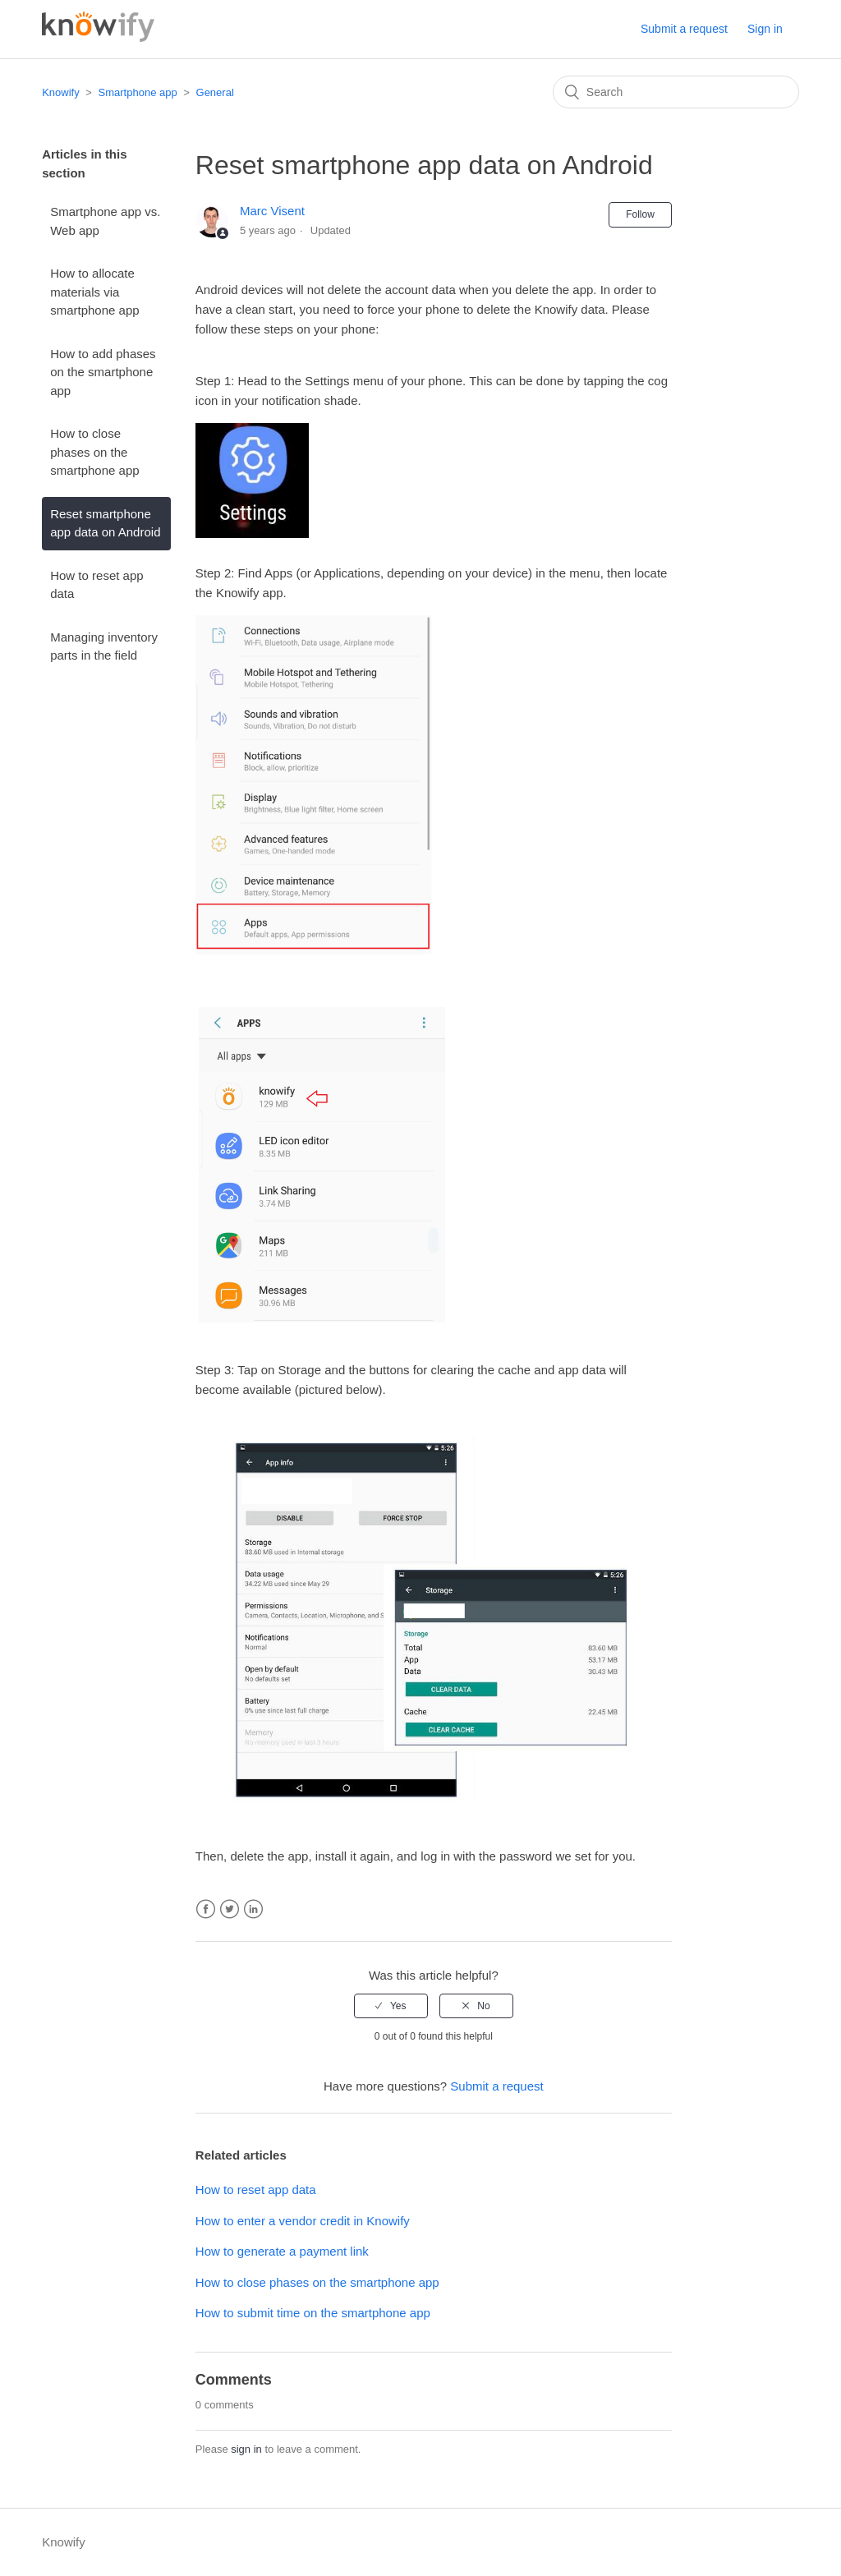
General (215, 92)
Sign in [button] (765, 28)
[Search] (676, 92)
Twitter (229, 1909)
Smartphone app (138, 92)
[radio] (391, 2006)
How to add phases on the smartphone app (102, 372)
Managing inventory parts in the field (104, 646)
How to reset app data (96, 584)
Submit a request (684, 28)
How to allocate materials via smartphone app (94, 291)
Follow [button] (640, 214)
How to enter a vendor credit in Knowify (302, 2221)
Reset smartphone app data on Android (105, 523)
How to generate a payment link (282, 2251)
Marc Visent (272, 211)
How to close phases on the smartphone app (94, 451)
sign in (246, 2449)
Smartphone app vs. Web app (105, 221)
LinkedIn (253, 1909)
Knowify (61, 92)
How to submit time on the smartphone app (312, 2313)
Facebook (205, 1909)
